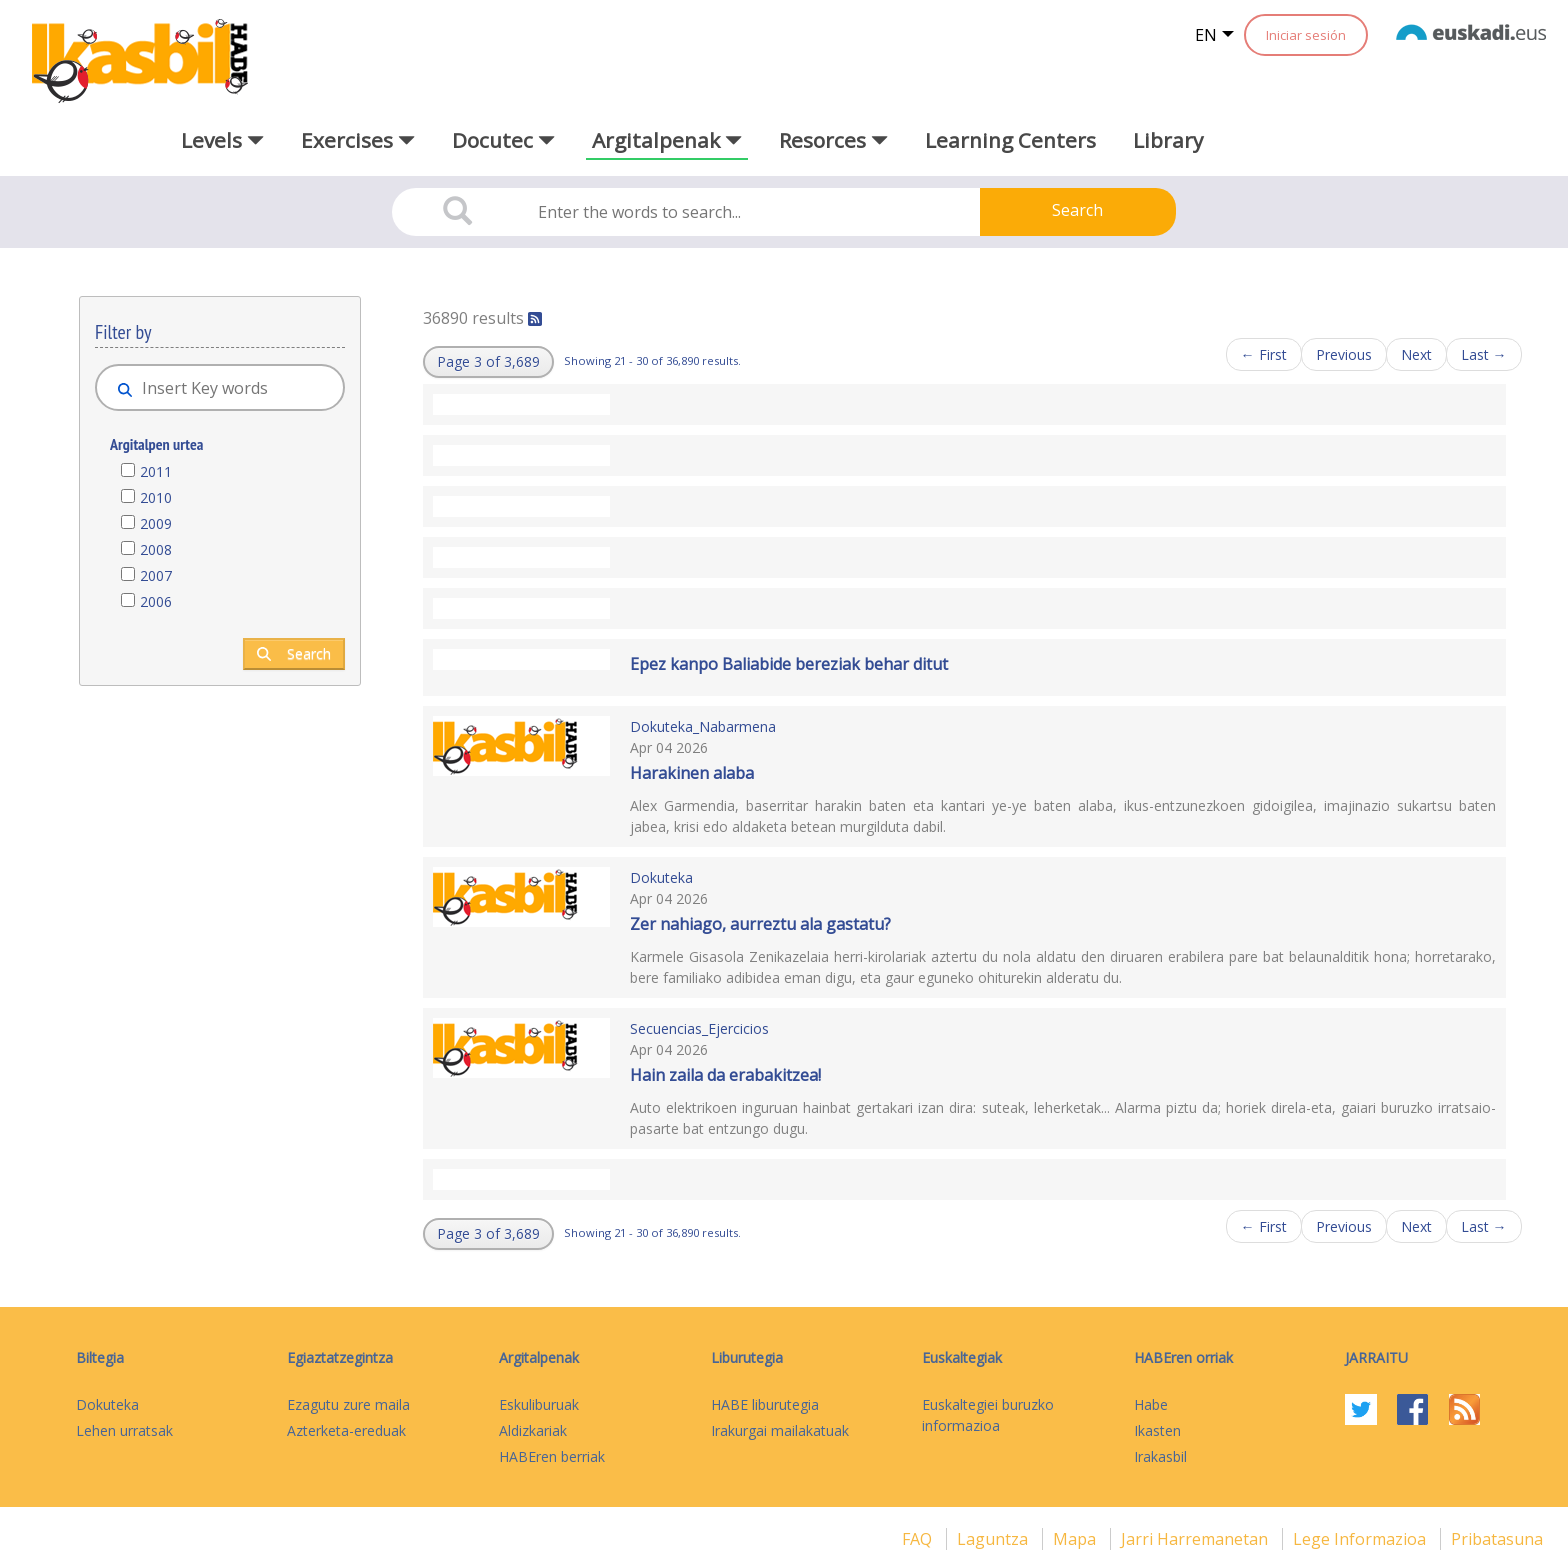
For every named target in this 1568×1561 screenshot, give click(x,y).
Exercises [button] (358, 140)
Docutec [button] (503, 140)
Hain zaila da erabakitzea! (725, 1075)
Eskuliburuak (539, 1404)
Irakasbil (1160, 1456)
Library (1168, 140)
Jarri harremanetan (1196, 1539)
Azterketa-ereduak (346, 1430)
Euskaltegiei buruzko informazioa (988, 1415)
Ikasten (1157, 1430)
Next (1416, 354)
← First (1264, 354)
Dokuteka (661, 877)
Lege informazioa (1361, 1539)
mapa (1076, 1539)
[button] (488, 362)
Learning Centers (1010, 140)
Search (1077, 210)
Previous (1344, 354)
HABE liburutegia (765, 1404)
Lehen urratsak (124, 1430)
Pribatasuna (1497, 1539)
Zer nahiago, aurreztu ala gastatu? (760, 924)
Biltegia (100, 1357)
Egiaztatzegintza (340, 1357)
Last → (1484, 354)
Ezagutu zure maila (348, 1404)
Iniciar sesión (1306, 35)
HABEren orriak (1183, 1357)
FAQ (919, 1539)
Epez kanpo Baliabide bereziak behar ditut (789, 664)
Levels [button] (222, 140)
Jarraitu (1376, 1357)
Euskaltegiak (962, 1357)
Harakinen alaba (692, 773)
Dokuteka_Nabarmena (703, 726)
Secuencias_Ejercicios (699, 1028)
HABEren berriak (552, 1456)
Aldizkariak (533, 1430)
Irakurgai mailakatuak (780, 1430)
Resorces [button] (833, 140)
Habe (1151, 1404)
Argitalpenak (539, 1357)
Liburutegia (747, 1357)
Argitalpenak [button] (667, 140)
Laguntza (994, 1539)
